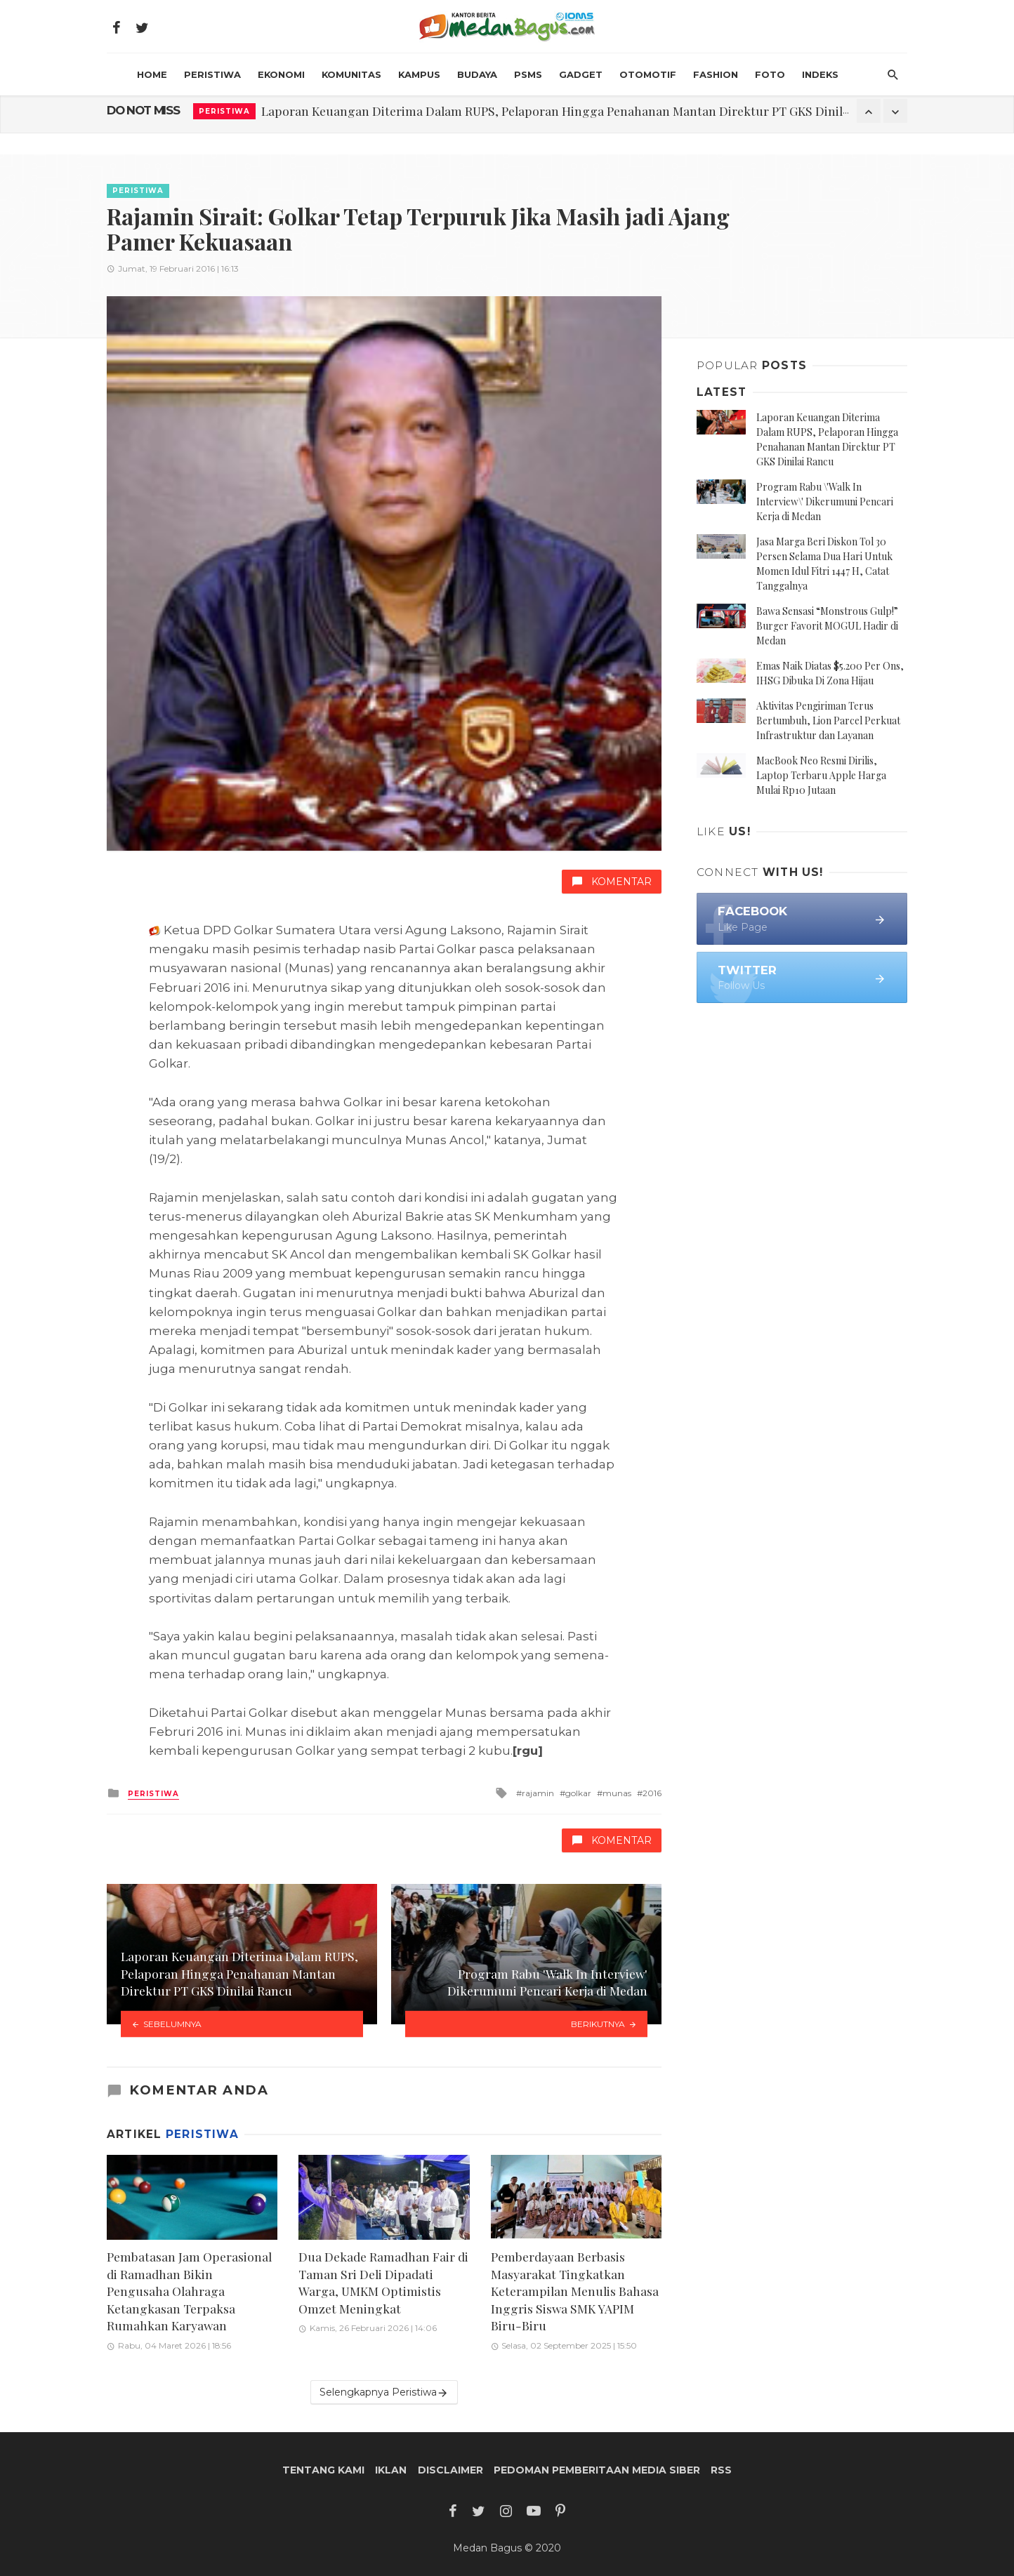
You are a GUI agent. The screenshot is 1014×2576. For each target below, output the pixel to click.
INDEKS (820, 74)
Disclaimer (450, 2470)
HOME (152, 74)
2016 (652, 1793)
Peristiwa (212, 74)
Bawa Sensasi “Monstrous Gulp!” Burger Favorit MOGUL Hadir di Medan (827, 625)
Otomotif (647, 74)
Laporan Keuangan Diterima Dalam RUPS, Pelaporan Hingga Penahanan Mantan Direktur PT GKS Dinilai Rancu (575, 110)
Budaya (477, 74)
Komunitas (351, 74)
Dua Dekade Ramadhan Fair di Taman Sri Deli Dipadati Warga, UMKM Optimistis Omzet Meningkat (383, 2282)
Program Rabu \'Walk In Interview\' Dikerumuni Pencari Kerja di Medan (824, 501)
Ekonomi (281, 74)
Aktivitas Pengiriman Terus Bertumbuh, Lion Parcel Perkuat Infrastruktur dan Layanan (828, 720)
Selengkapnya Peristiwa (384, 2392)
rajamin (538, 1793)
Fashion (715, 74)
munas (617, 1793)
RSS (721, 2470)
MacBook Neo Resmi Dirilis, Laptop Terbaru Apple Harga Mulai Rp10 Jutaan (821, 775)
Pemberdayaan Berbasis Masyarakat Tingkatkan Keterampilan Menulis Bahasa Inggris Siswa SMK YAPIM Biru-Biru (575, 2290)
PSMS (528, 74)
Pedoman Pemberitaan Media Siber (597, 2470)
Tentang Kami (323, 2470)
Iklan (391, 2470)
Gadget (581, 74)
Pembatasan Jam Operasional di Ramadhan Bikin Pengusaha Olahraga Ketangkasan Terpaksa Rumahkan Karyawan (189, 2290)
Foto (770, 74)
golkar (578, 1793)
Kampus (419, 74)
